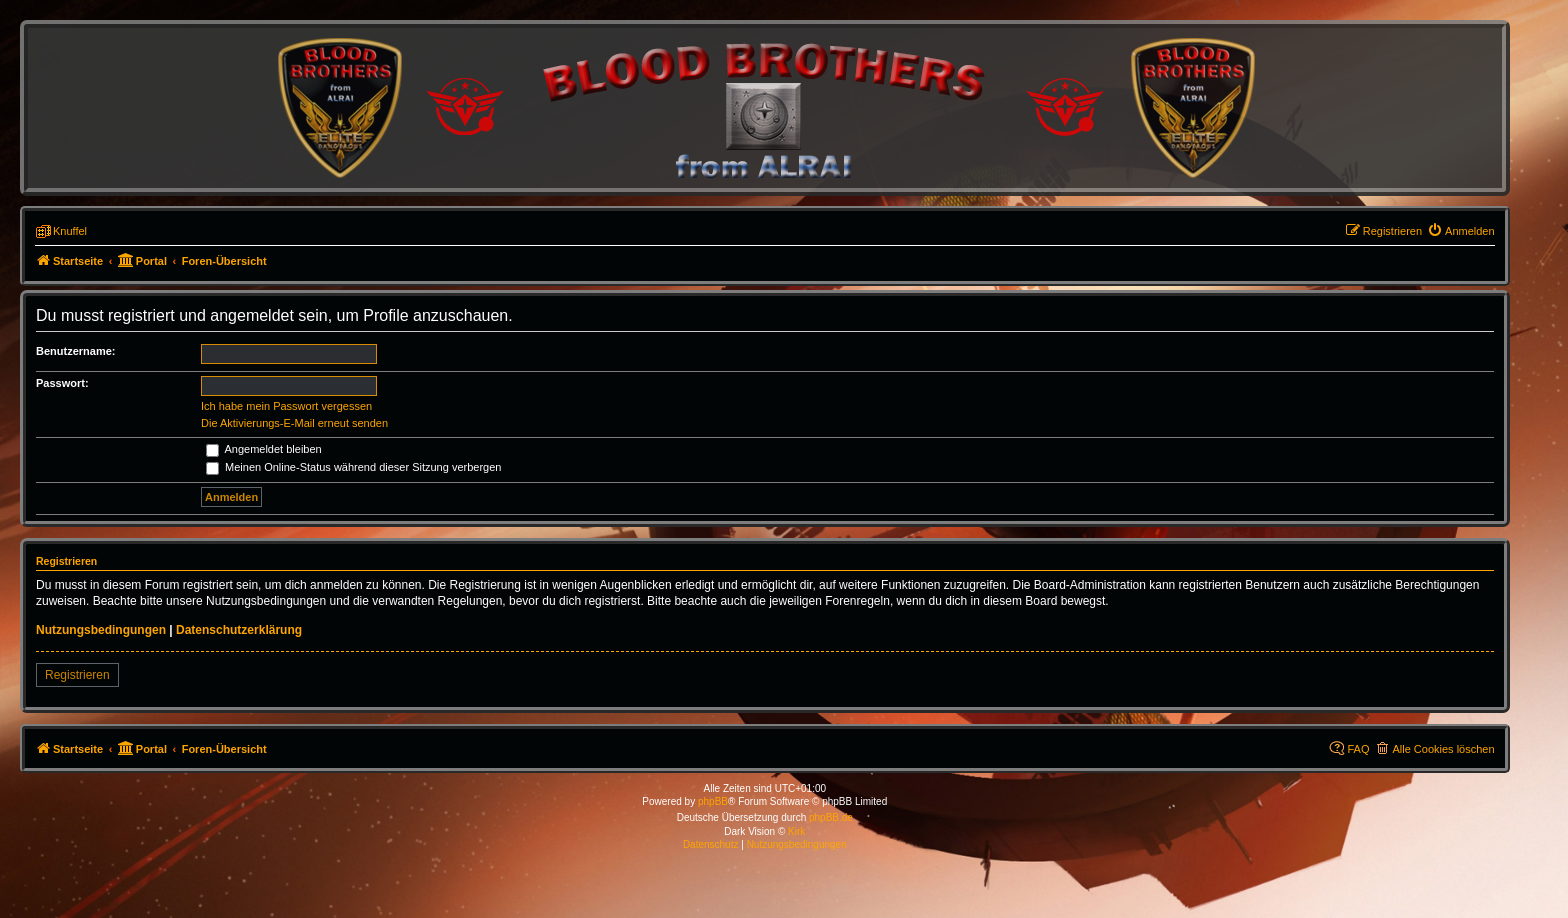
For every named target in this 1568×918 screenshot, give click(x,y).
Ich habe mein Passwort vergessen (286, 406)
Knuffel (70, 231)
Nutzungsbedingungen (101, 630)
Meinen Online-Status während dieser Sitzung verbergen (353, 467)
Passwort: (62, 383)
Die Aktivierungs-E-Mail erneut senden (294, 423)
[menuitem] (1461, 231)
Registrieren (77, 675)
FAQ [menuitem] (1358, 749)
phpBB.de (831, 817)
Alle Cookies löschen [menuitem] (1443, 749)
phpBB (713, 801)
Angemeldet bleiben (264, 449)
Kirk (796, 831)
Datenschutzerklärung (239, 630)
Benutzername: (75, 351)
